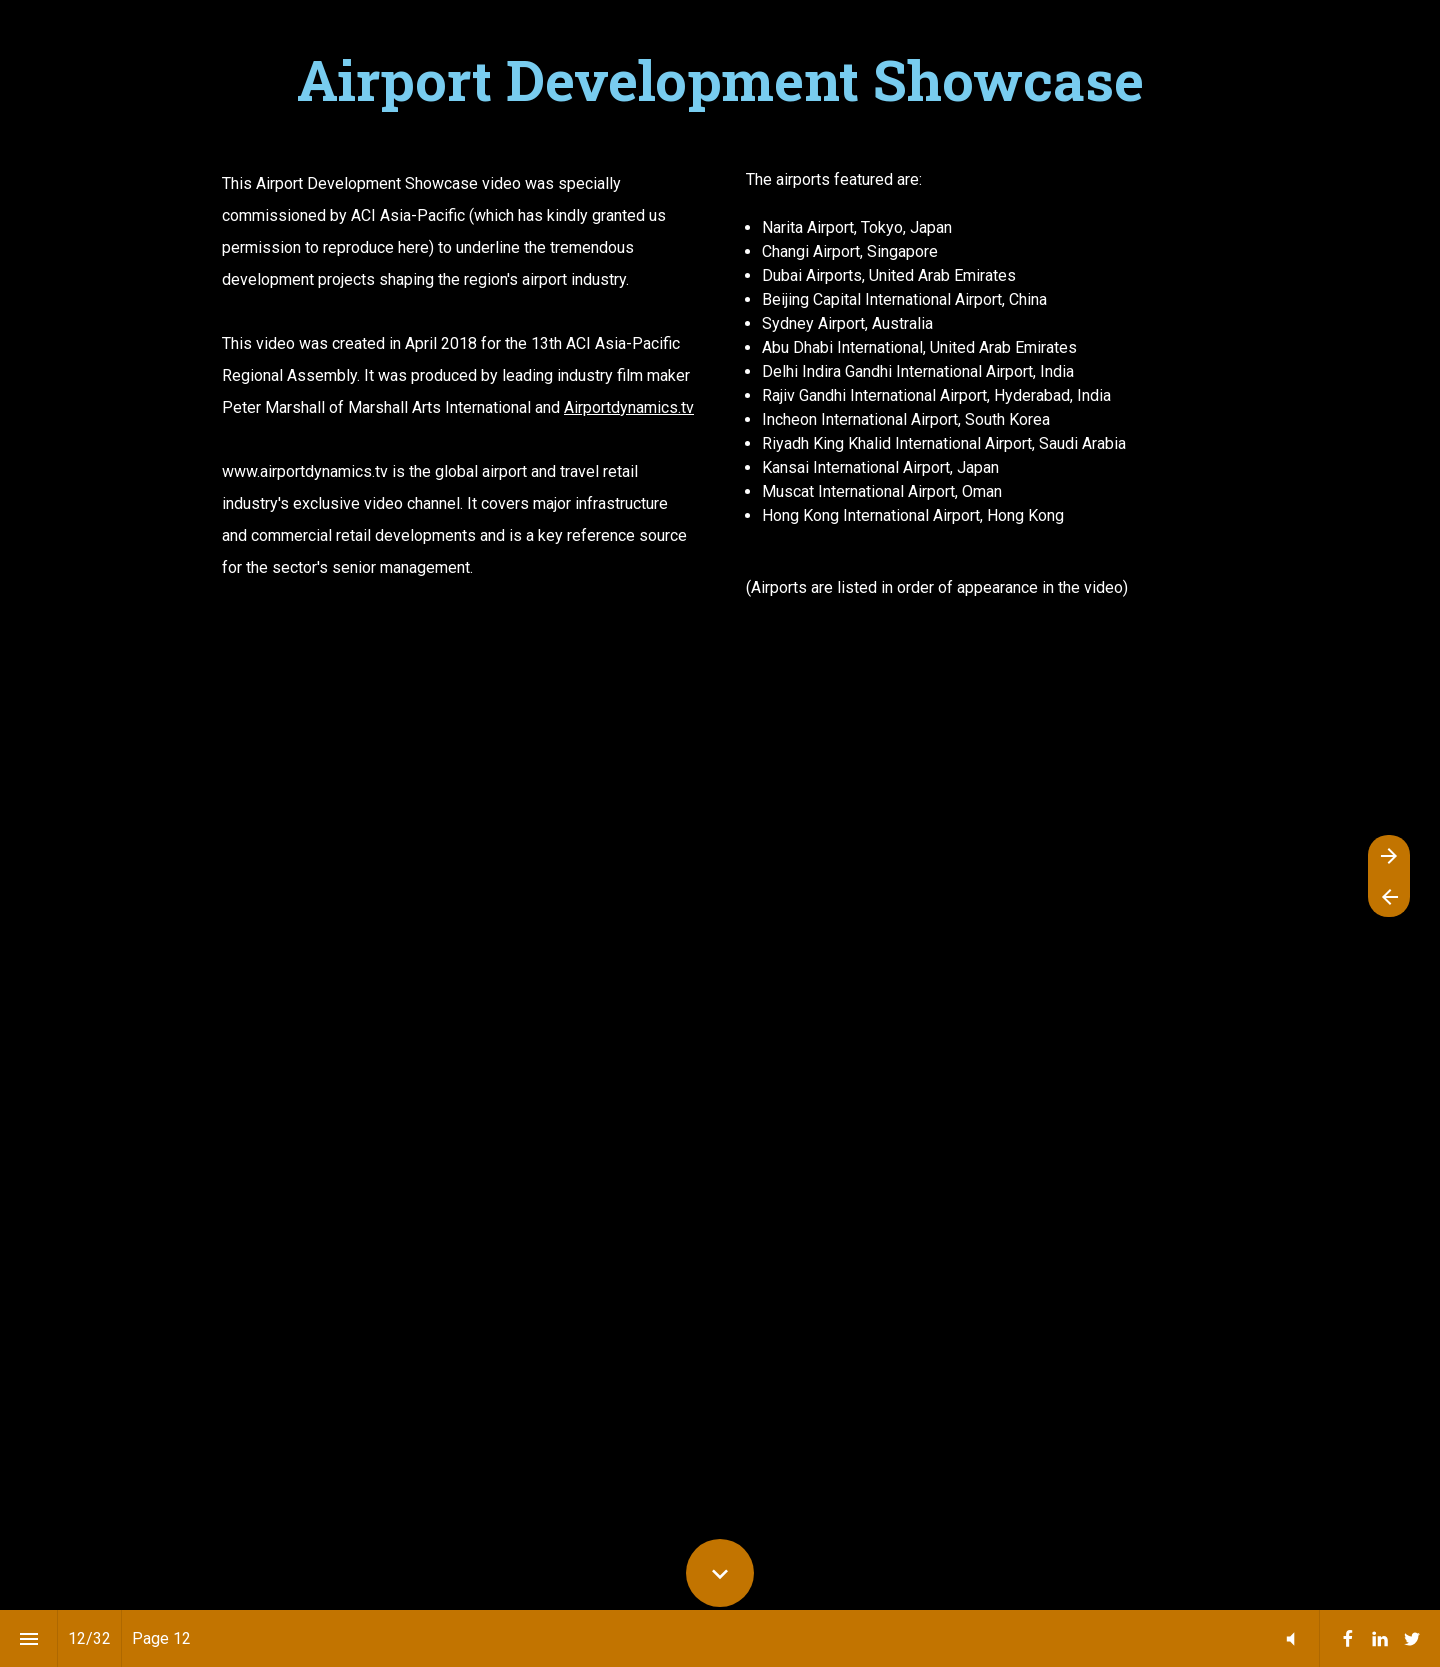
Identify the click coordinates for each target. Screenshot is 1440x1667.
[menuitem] (1348, 1639)
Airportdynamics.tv (629, 407)
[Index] (28, 1638)
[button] (1290, 1638)
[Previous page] (1389, 896)
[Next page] (1389, 855)
